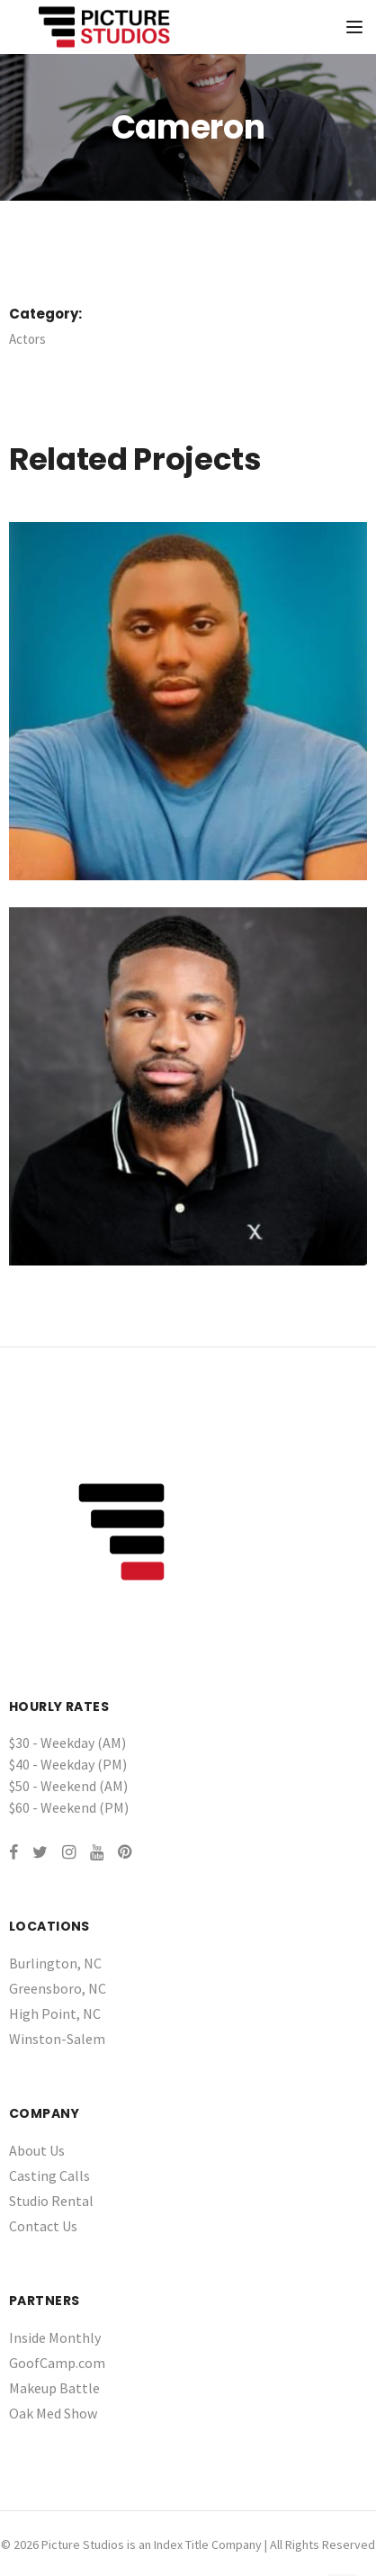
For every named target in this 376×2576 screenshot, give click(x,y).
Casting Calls (49, 2175)
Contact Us (43, 2226)
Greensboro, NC (57, 1988)
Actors (27, 338)
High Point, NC (55, 2013)
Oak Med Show (53, 2413)
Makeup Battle (54, 2388)
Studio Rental (51, 2201)
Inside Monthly (55, 2337)
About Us (37, 2150)
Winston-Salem (57, 2039)
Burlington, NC (55, 1963)
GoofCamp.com (57, 2363)
